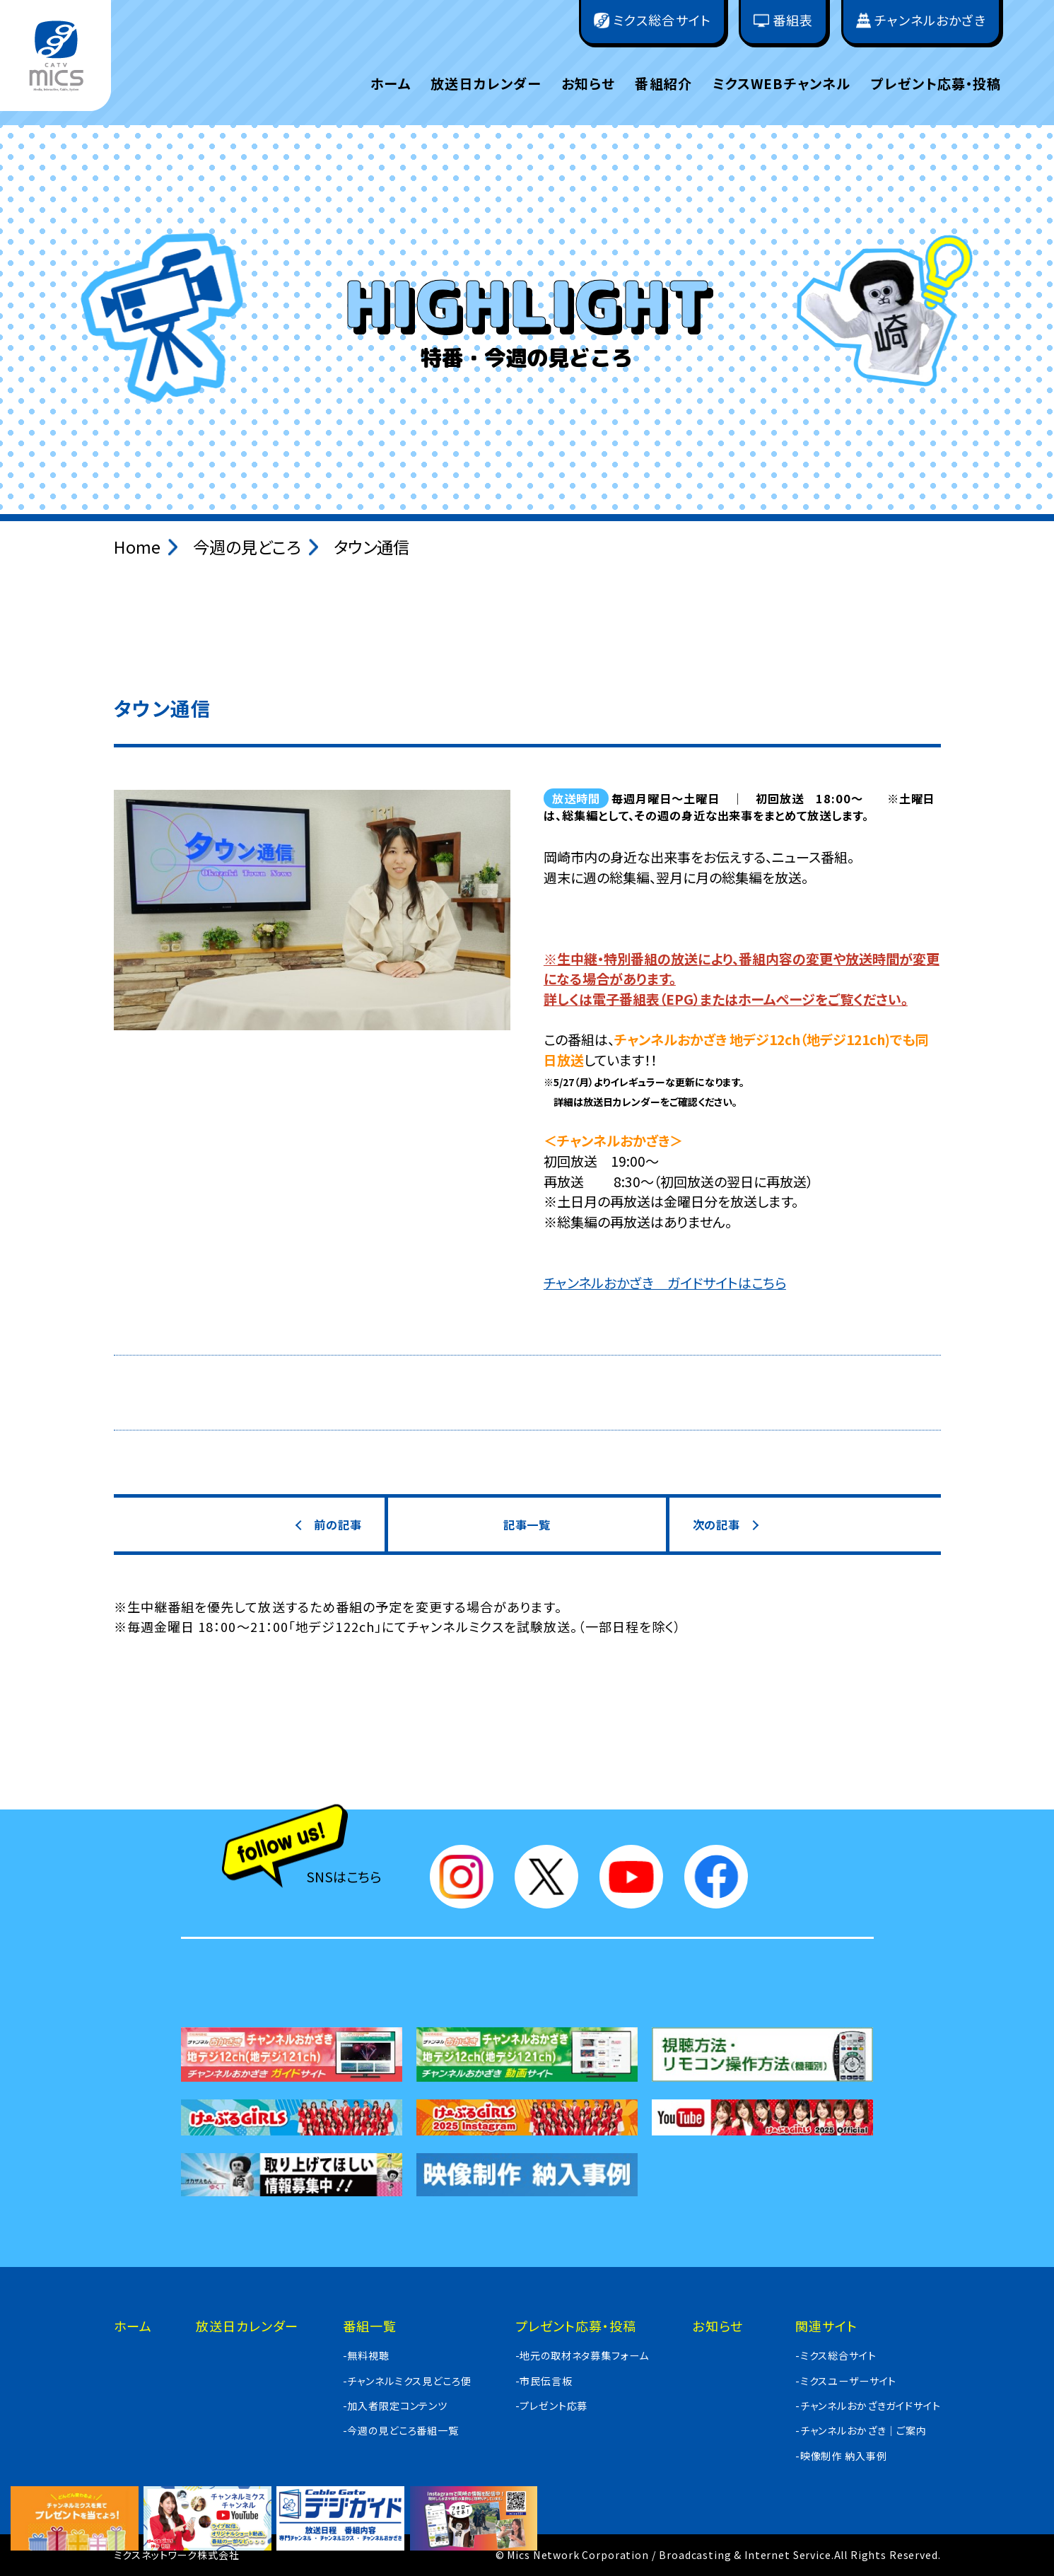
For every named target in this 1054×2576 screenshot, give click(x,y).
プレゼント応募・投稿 (936, 83)
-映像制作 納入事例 (841, 2456)
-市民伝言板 (544, 2381)
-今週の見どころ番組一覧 (401, 2430)
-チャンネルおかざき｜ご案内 (861, 2430)
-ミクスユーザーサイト (845, 2381)
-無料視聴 (366, 2355)
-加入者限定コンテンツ (395, 2406)
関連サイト (826, 2325)
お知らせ (588, 83)
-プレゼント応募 (551, 2406)
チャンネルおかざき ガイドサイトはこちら (665, 1283)
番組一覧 (370, 2325)
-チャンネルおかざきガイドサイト (868, 2406)
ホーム (390, 83)
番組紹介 (663, 83)
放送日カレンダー (486, 83)
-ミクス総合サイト (836, 2355)
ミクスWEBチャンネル (782, 83)
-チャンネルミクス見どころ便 (407, 2381)
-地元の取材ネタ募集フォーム (582, 2355)
